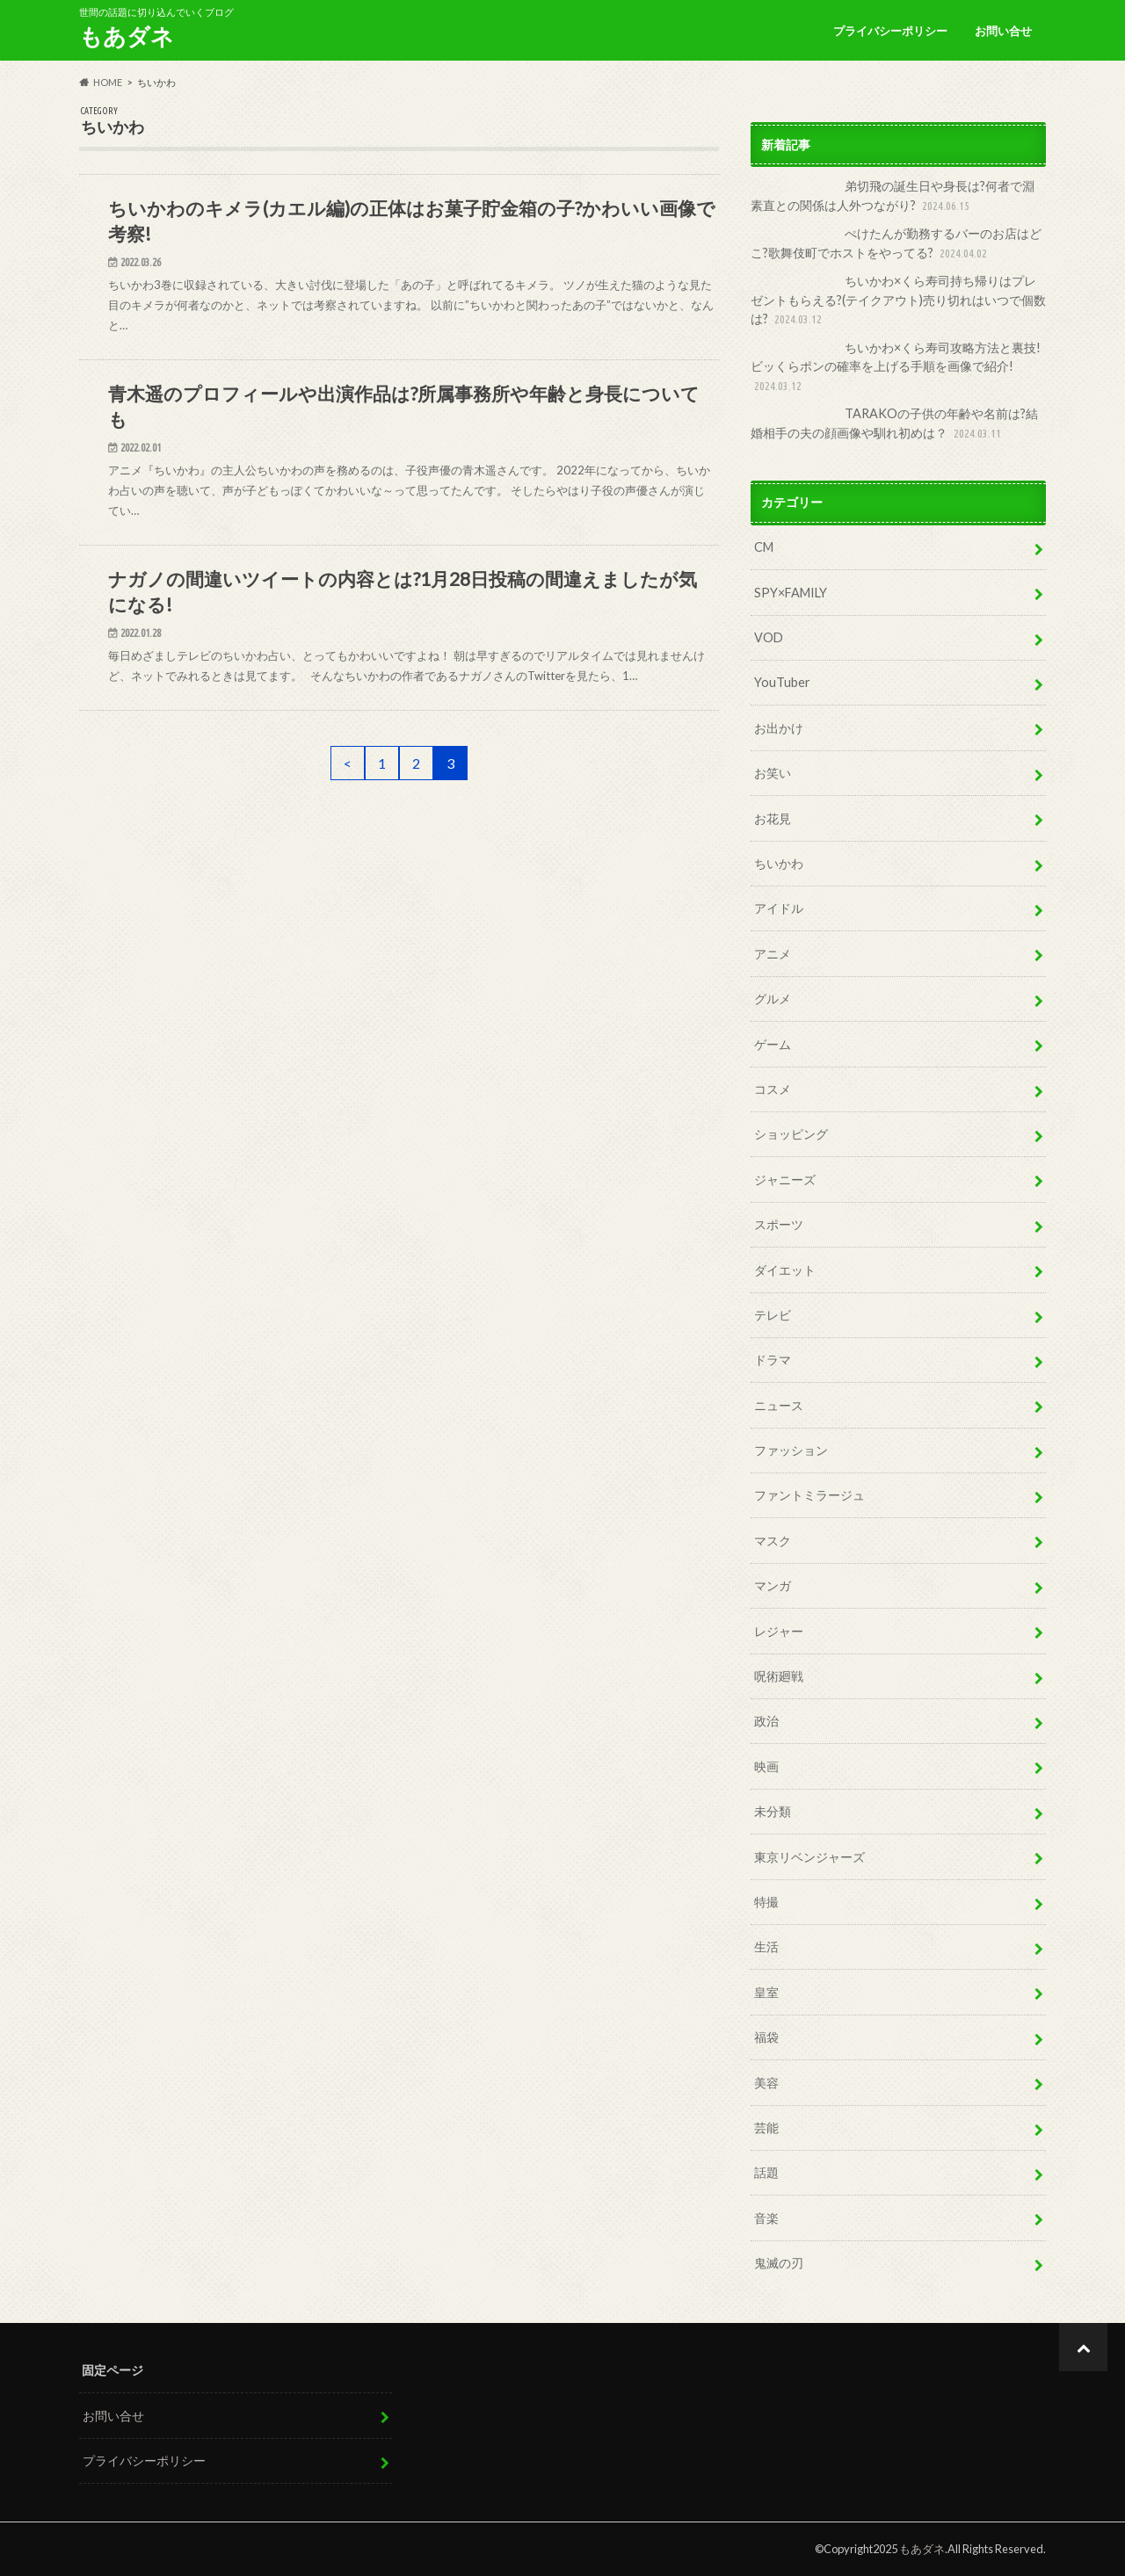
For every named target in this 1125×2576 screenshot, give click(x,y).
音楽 (766, 2218)
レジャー (778, 1631)
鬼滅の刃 (778, 2262)
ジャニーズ (785, 1179)
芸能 (766, 2127)
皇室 (766, 1992)
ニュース (778, 1405)
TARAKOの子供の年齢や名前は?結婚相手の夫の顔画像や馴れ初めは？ (894, 424)
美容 (766, 2082)
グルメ (772, 998)
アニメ (772, 953)
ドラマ (772, 1359)
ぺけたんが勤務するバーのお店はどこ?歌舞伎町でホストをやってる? (896, 244)
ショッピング (791, 1133)
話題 (766, 2172)
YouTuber (782, 682)
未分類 (772, 1811)
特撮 (766, 1901)
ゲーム (772, 1044)
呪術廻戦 (778, 1675)
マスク (772, 1540)
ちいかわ (778, 863)
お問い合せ (1003, 31)
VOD (768, 637)
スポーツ (778, 1224)
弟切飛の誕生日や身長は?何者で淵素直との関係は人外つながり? (892, 196)
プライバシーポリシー (890, 31)
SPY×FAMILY (790, 592)
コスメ (772, 1089)
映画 (766, 1766)
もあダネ (126, 36)
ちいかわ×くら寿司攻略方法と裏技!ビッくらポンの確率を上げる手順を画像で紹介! (896, 367)
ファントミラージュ (809, 1494)
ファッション (791, 1450)
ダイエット (785, 1270)
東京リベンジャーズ (809, 1856)
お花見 (772, 818)
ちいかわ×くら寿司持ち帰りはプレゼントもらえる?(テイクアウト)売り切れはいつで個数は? (898, 301)
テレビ (772, 1314)
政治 (766, 1720)
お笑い (772, 772)
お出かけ (778, 727)
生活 (766, 1946)
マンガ (772, 1585)
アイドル (778, 908)
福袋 (766, 2037)
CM (763, 546)
